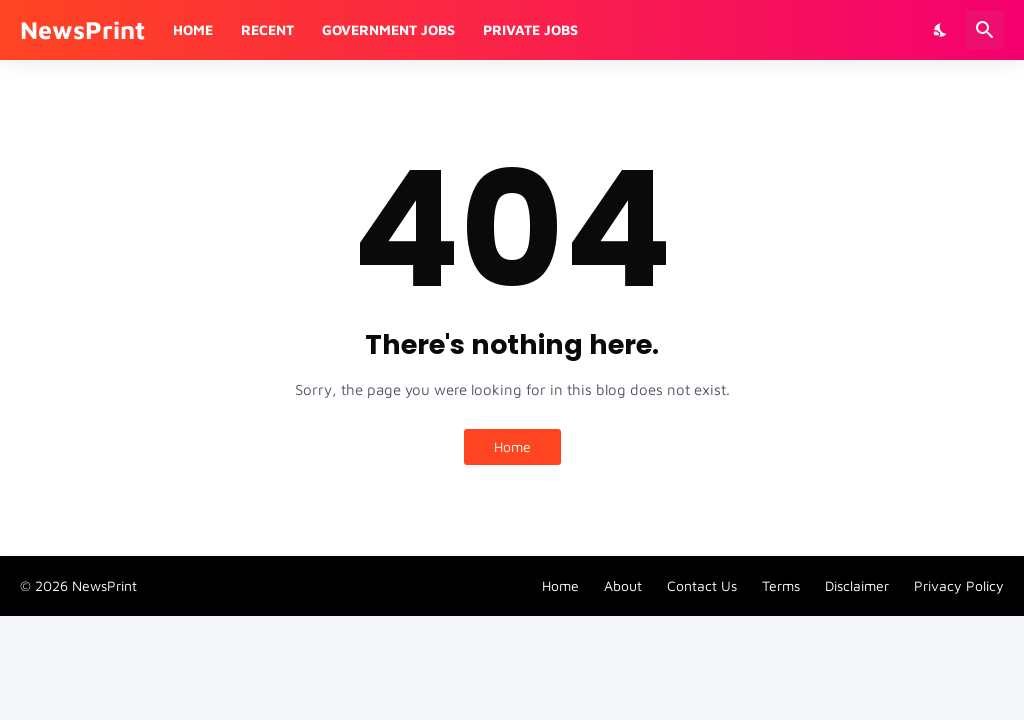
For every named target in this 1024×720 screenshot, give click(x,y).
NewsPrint (82, 29)
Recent (267, 29)
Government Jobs (388, 29)
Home (193, 29)
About (623, 585)
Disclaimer (857, 585)
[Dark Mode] (941, 30)
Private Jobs (530, 29)
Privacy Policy (959, 585)
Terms (781, 585)
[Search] (985, 30)
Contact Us (702, 585)
